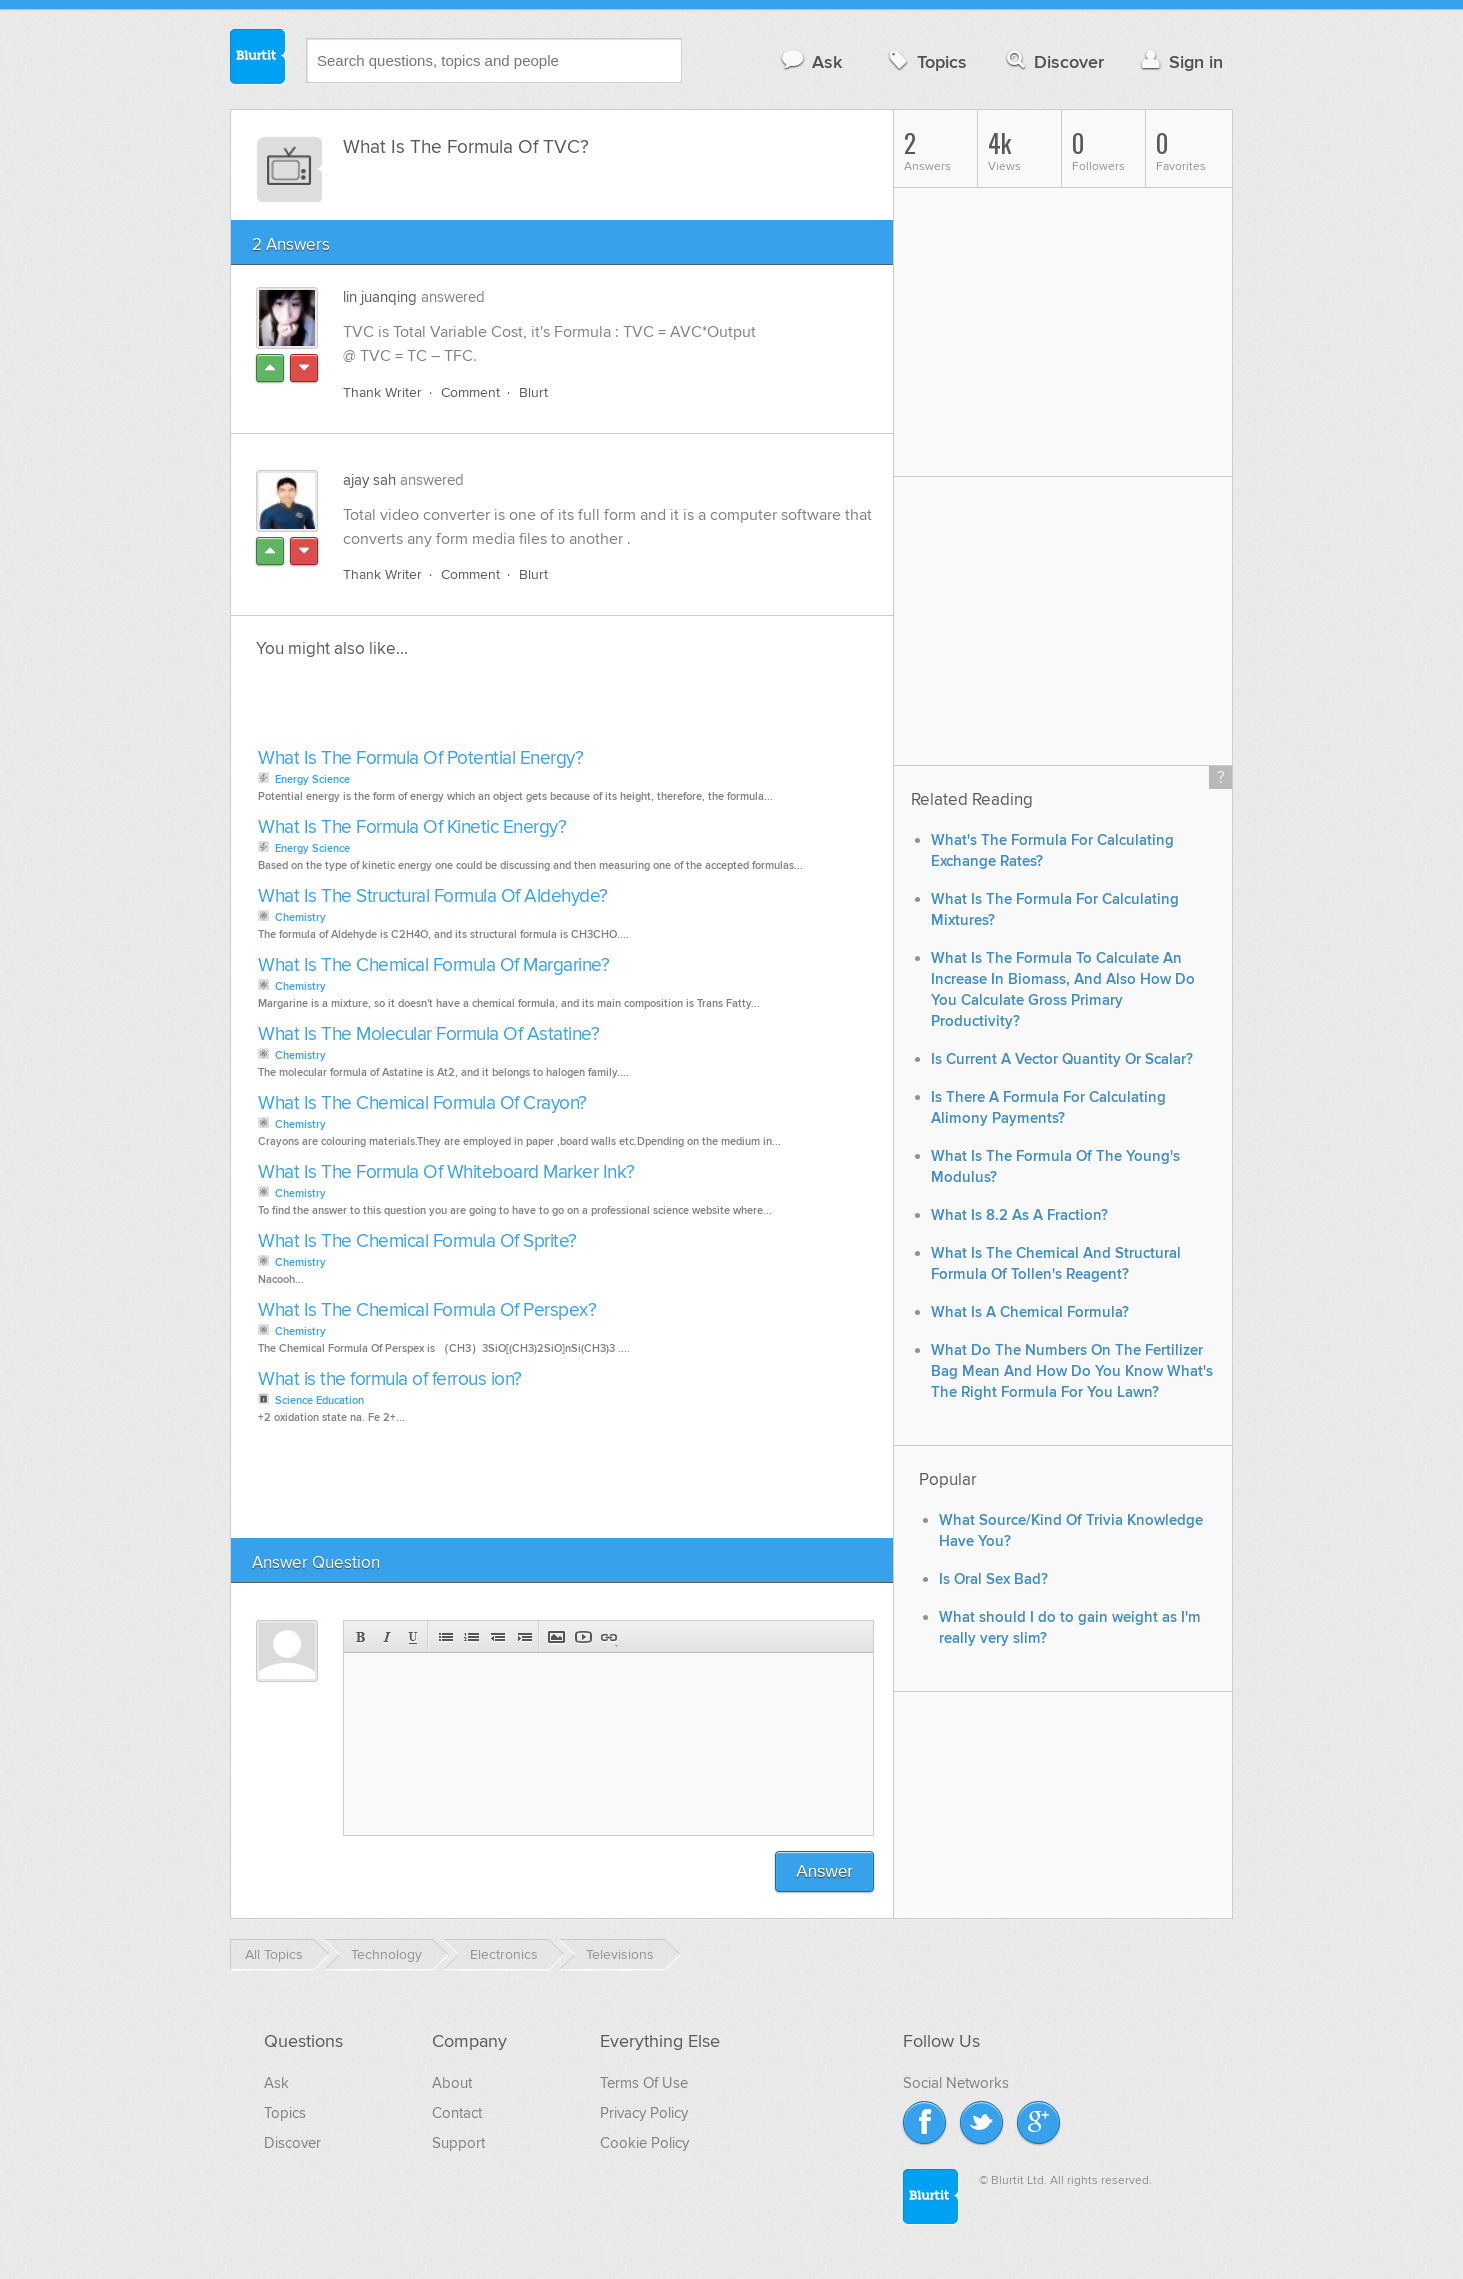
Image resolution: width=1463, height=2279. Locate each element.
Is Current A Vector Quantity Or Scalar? (1062, 1059)
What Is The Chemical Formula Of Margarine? (433, 965)
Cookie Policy (644, 2143)
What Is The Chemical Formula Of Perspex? (427, 1310)
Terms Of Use (644, 2083)
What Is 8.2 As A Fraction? (1019, 1215)
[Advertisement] (483, 709)
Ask (810, 61)
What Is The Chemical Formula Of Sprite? (417, 1241)
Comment (470, 392)
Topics (925, 61)
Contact (457, 2113)
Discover (1053, 61)
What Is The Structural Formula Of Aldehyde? (433, 896)
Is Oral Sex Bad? (993, 1579)
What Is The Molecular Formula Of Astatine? (428, 1034)
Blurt (533, 392)
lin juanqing (380, 297)
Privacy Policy (644, 2113)
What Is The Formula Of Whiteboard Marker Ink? (446, 1172)
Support (458, 2143)
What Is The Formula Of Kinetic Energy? (412, 827)
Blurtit (258, 59)
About (452, 2083)
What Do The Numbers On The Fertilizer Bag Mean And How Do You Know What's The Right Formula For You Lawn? (1072, 1371)
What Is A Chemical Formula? (1030, 1312)
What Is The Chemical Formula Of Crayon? (422, 1103)
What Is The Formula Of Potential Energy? (420, 758)
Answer (824, 1871)
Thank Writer (382, 392)
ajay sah (369, 480)
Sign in (1179, 61)
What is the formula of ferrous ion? (390, 1379)
